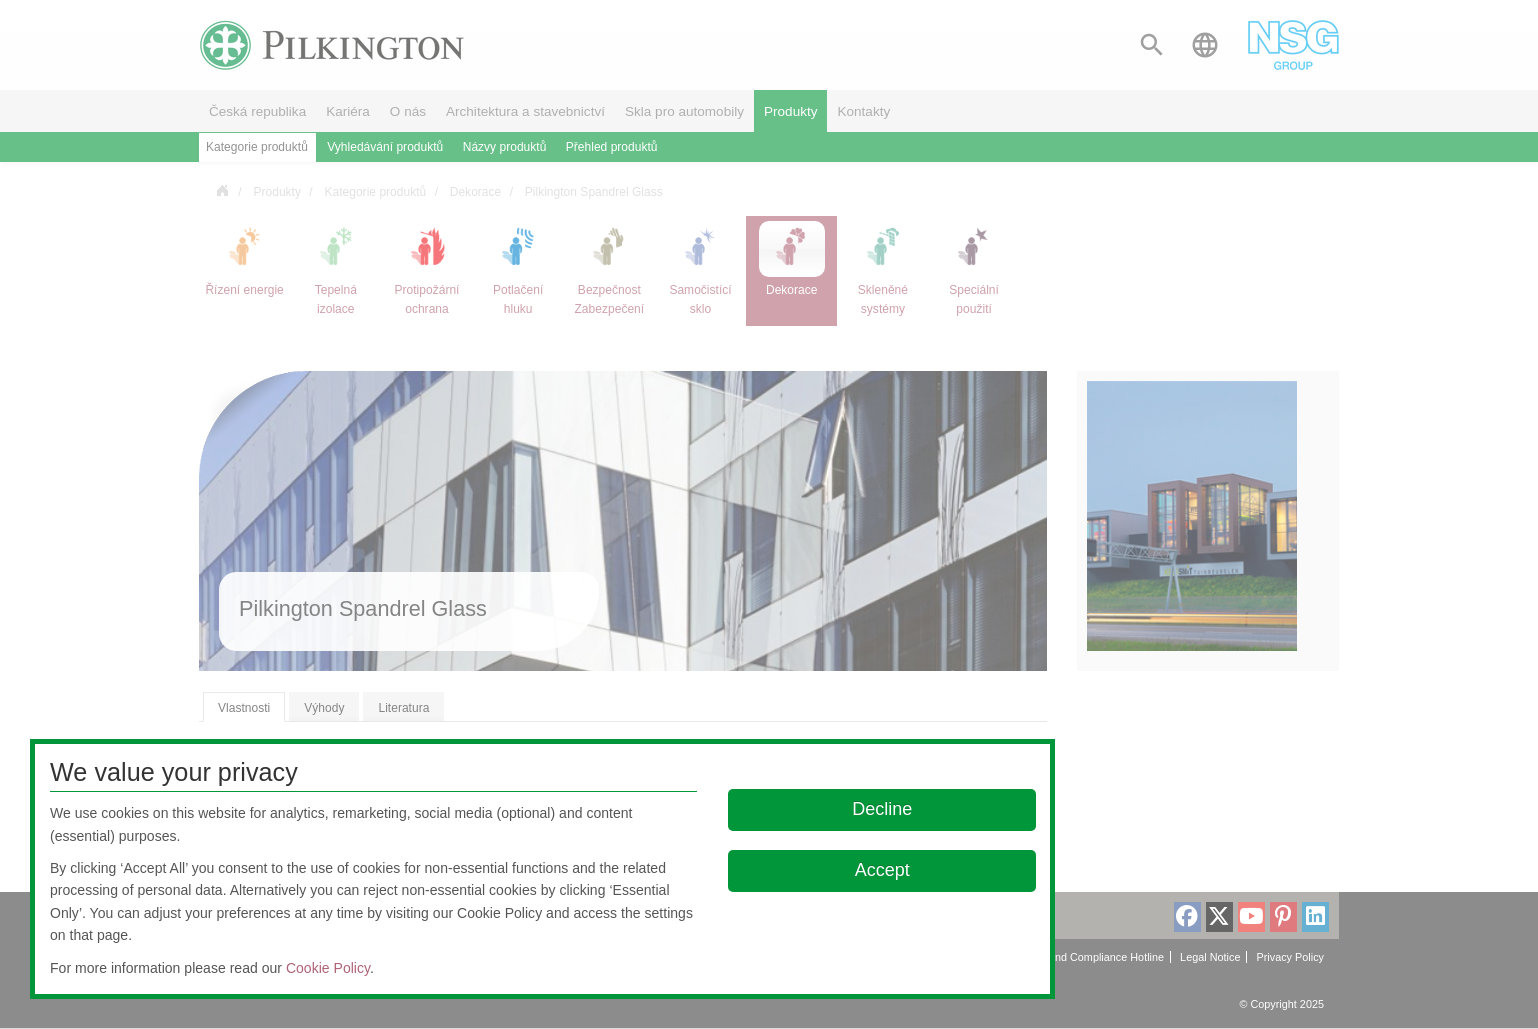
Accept (882, 870)
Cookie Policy (328, 968)
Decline (882, 809)
